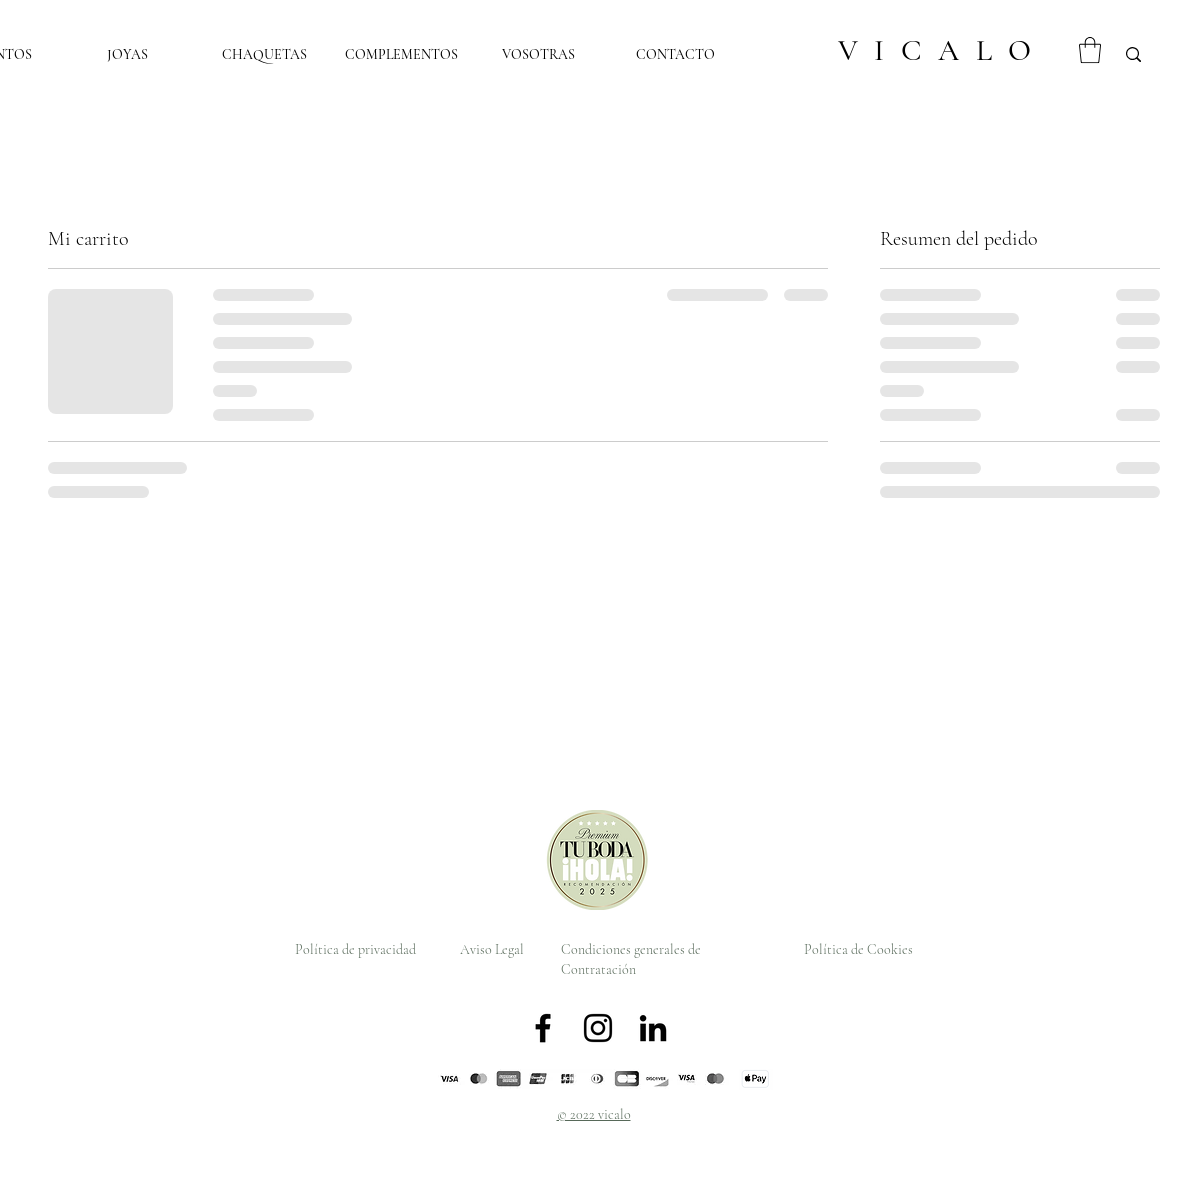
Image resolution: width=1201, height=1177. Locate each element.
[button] (1090, 50)
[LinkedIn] (653, 1028)
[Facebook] (543, 1028)
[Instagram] (598, 1028)
